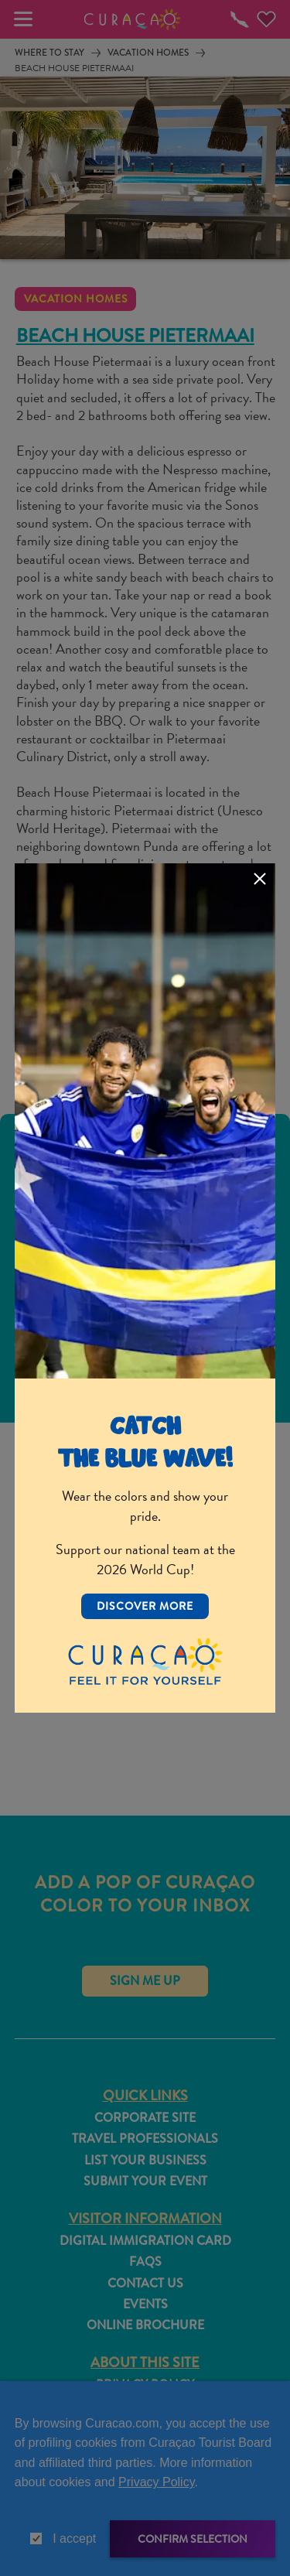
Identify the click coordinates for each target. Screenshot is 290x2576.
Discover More (145, 1606)
